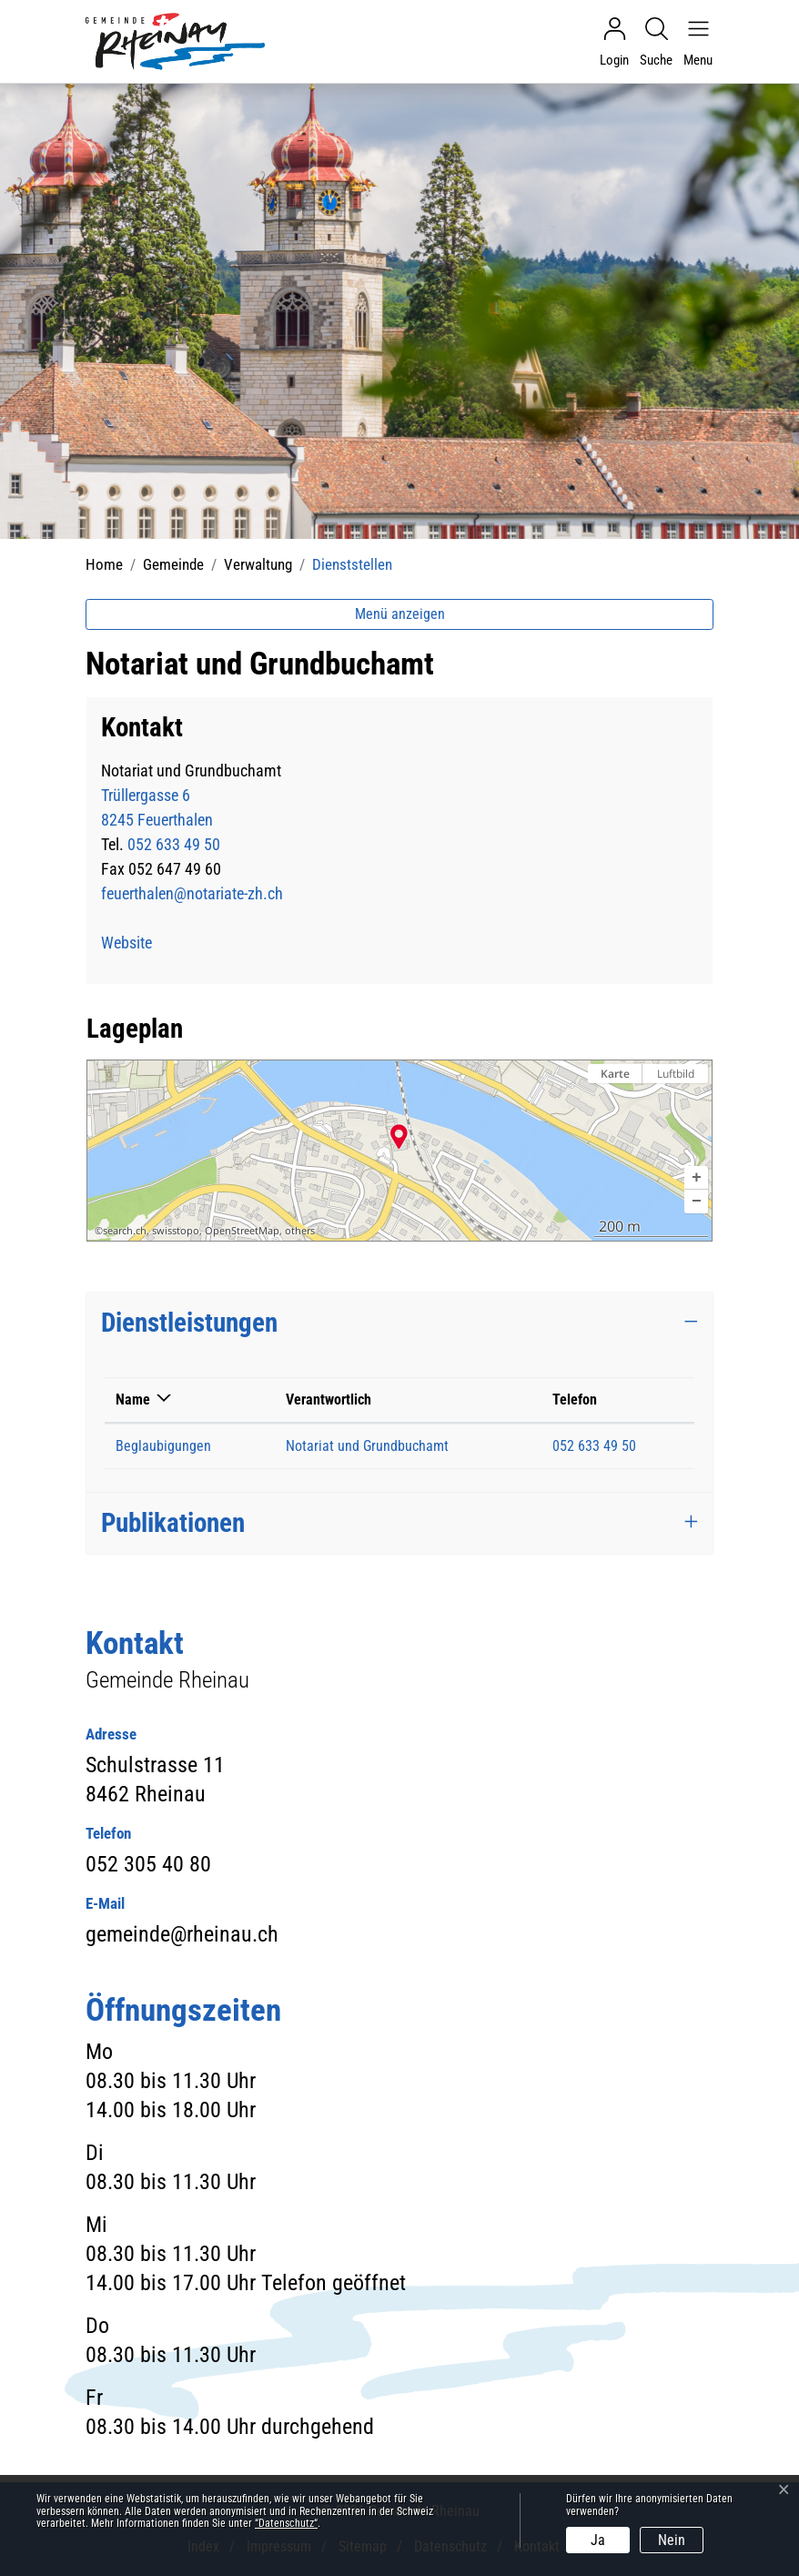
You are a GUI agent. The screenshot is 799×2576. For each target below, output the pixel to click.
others (300, 1230)
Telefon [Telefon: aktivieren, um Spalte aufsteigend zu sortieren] (574, 1399)
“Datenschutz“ (286, 2523)
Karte (615, 1073)
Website (136, 942)
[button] (696, 1178)
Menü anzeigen (400, 614)
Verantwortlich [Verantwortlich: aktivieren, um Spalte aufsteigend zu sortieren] (328, 1399)
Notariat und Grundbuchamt (367, 1446)
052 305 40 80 (148, 1864)
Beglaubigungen (163, 1446)
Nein (671, 2540)
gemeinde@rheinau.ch (182, 1934)
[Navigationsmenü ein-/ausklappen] (693, 42)
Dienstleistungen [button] (189, 1322)
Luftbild (675, 1073)
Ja (598, 2540)
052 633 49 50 (173, 844)
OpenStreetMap (242, 1230)
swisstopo (175, 1230)
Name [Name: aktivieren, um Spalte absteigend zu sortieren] (133, 1399)
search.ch (125, 1230)
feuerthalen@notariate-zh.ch (192, 893)
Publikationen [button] (173, 1522)
